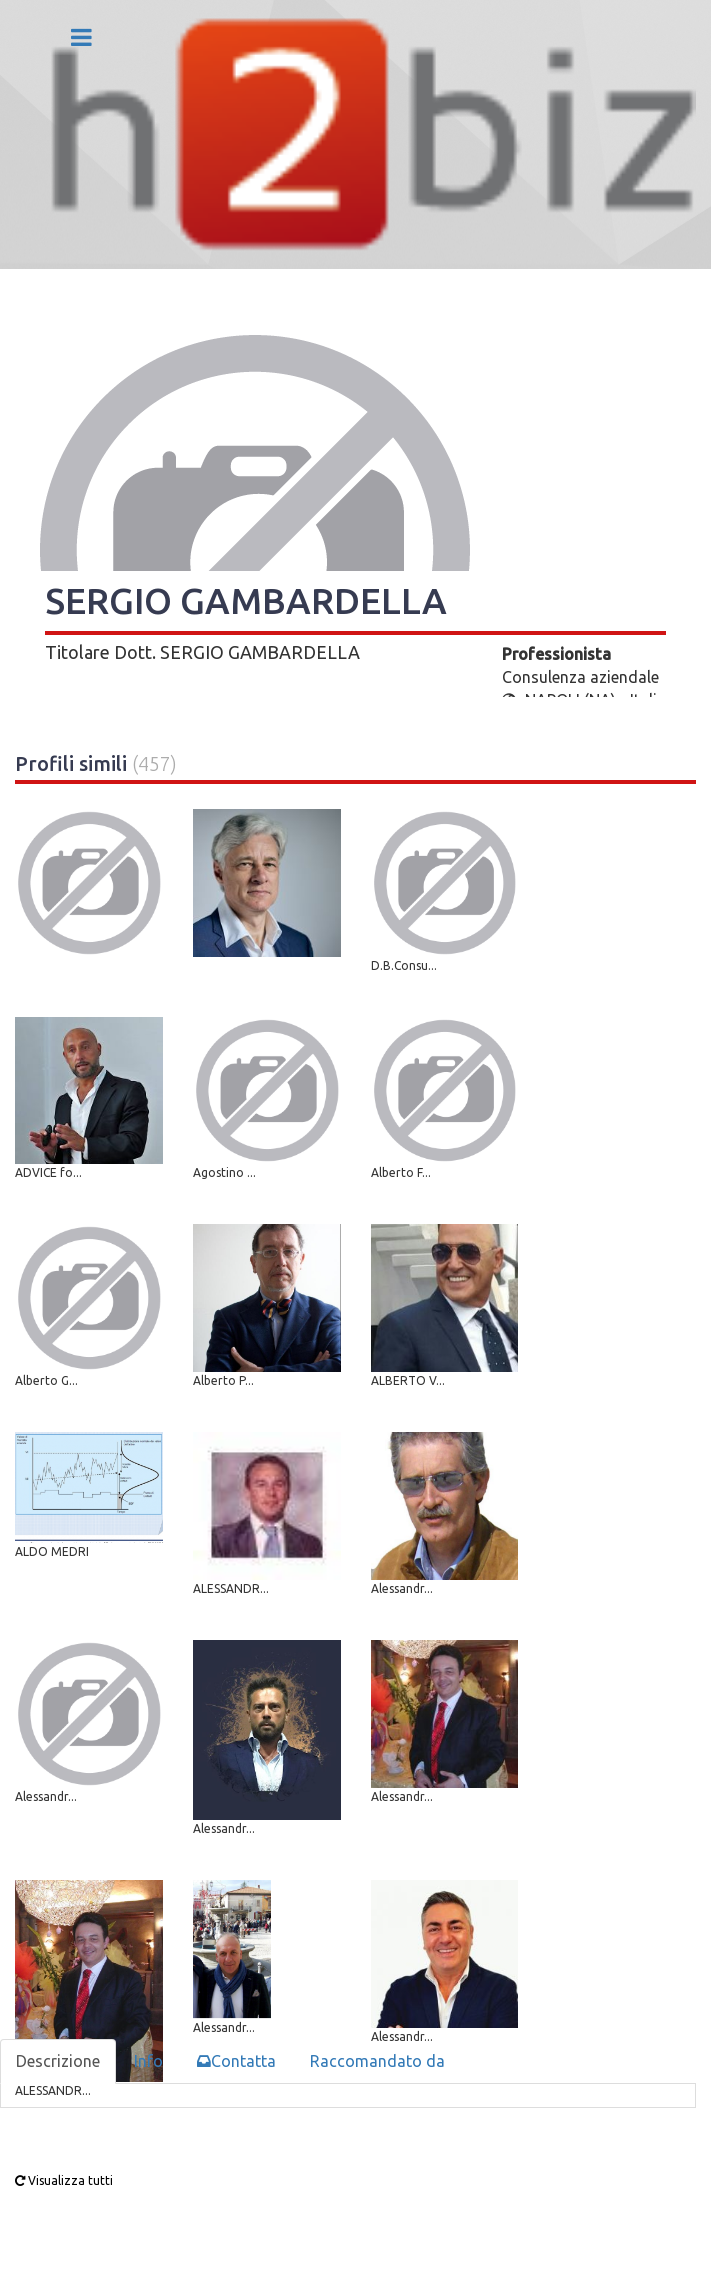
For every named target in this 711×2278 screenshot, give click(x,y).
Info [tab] (148, 2061)
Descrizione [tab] (58, 2061)
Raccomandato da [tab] (377, 2061)
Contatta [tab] (236, 2061)
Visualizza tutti (64, 2180)
